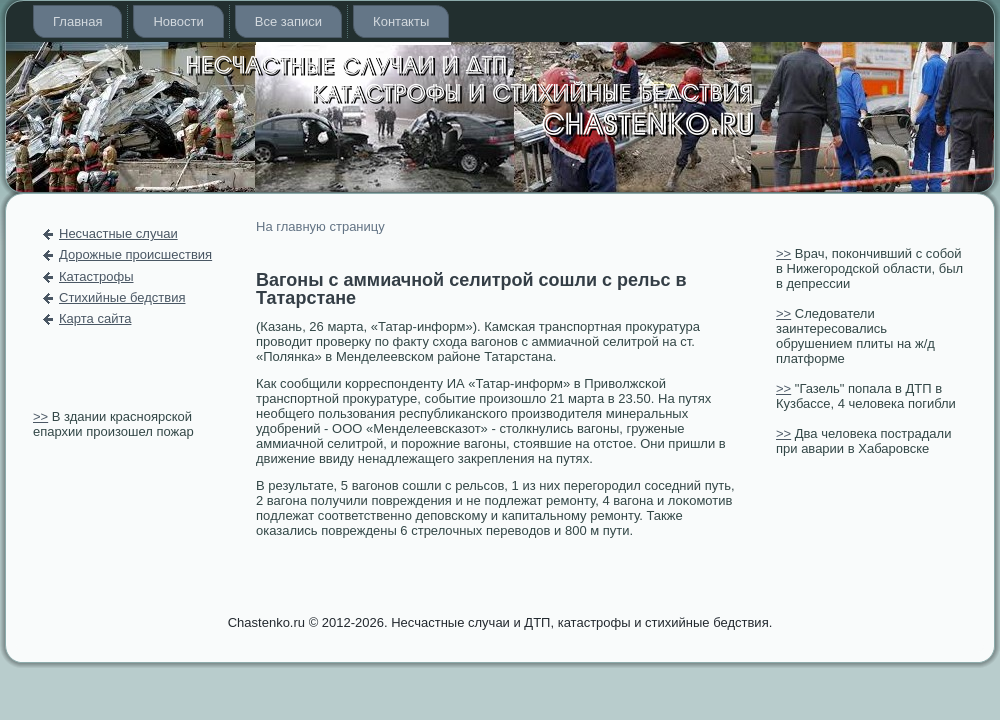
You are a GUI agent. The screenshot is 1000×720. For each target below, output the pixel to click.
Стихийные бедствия (122, 297)
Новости (178, 21)
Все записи (288, 21)
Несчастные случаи (118, 233)
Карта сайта (95, 318)
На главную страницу (320, 226)
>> (40, 416)
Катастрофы (96, 276)
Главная (77, 21)
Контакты (401, 21)
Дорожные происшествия (135, 254)
